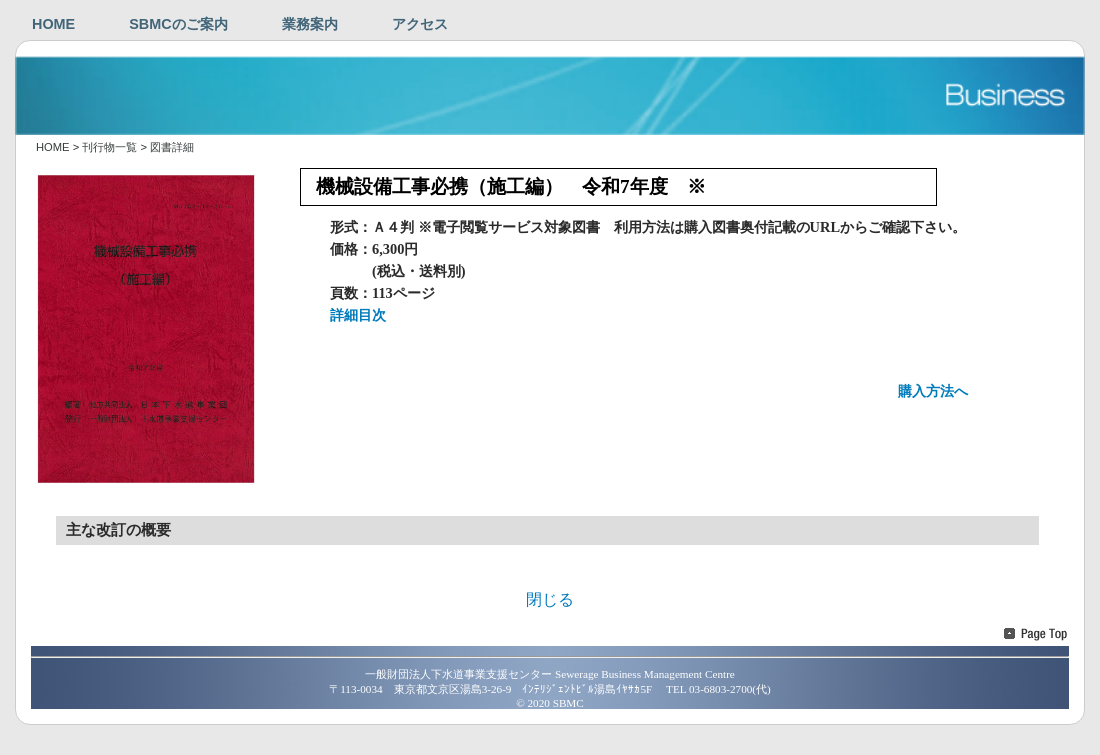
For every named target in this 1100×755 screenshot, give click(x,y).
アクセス (420, 24)
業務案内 (310, 24)
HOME (53, 24)
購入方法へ (933, 391)
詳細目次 (358, 315)
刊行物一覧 (109, 147)
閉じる (550, 599)
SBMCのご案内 (178, 24)
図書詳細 (172, 147)
